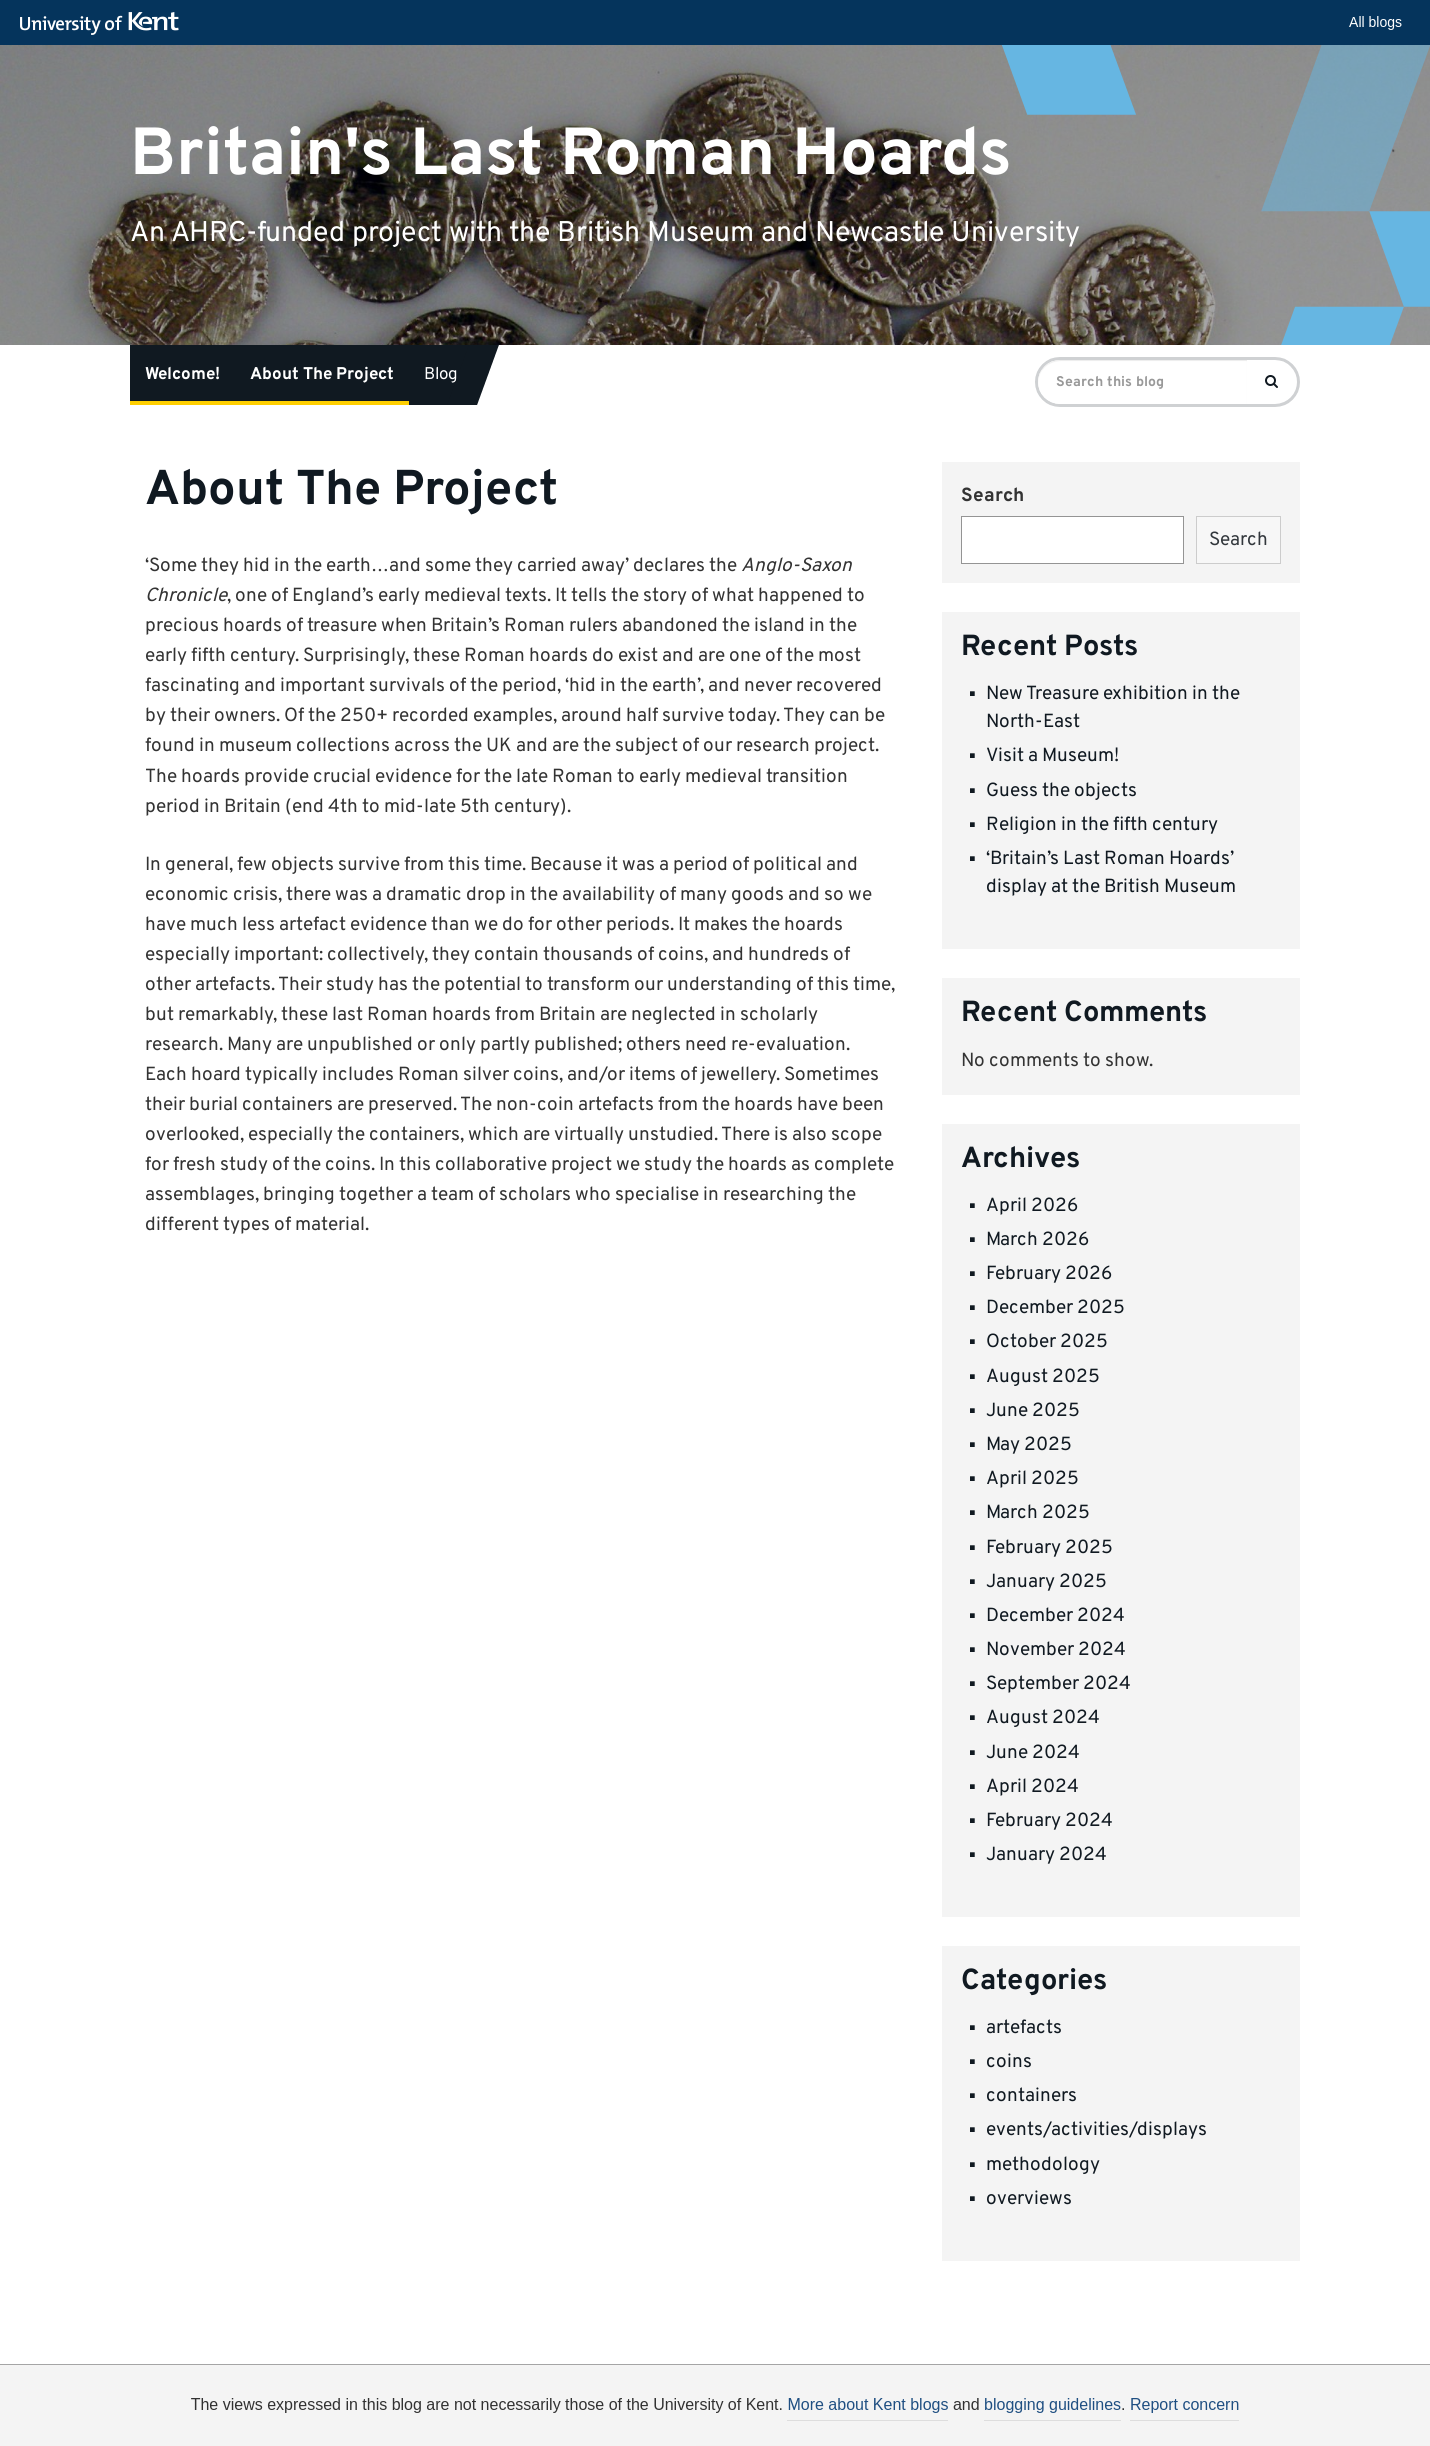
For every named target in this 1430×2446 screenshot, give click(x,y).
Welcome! (182, 375)
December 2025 (1055, 1308)
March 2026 (1037, 1240)
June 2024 (1033, 1753)
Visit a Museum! (1052, 756)
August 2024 (1043, 1718)
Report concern (1184, 2404)
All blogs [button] (1375, 22)
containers (1031, 2096)
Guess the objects (1061, 791)
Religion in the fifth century (1102, 825)
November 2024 (1056, 1650)
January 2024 (1046, 1855)
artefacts (1024, 2028)
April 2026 (1032, 1206)
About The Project (322, 375)
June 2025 (1033, 1411)
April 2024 (1032, 1787)
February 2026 (1049, 1274)
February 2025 (1049, 1548)
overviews (1029, 2199)
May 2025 (1029, 1445)
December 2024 (1055, 1616)
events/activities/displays (1096, 2130)
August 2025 (1043, 1377)
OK (1042, 2421)
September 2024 (1058, 1684)
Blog (441, 375)
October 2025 (1047, 1342)
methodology (1043, 2165)
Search (992, 496)
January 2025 (1046, 1582)
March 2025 (1038, 1513)
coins (1009, 2062)
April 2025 (1032, 1479)
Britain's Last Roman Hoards (571, 154)
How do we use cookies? (846, 2418)
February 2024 (1049, 1821)
